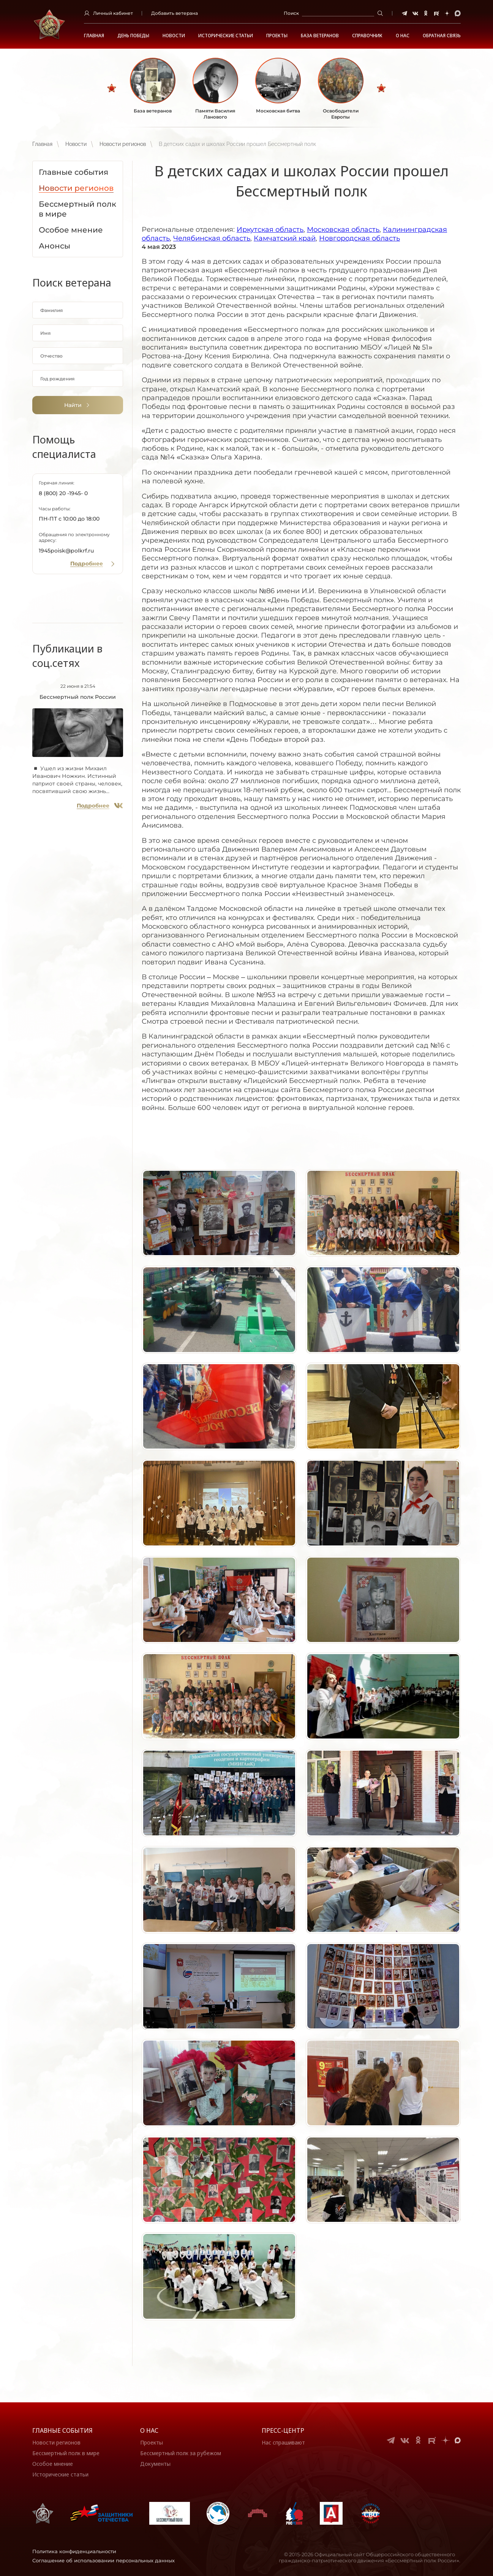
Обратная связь (442, 36)
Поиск (291, 13)
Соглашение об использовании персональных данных (103, 2560)
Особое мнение (52, 2463)
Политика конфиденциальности (74, 2551)
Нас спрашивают (283, 2442)
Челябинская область (211, 238)
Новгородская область (359, 238)
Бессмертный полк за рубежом (180, 2453)
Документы (155, 2463)
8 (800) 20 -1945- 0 (63, 493)
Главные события (62, 2430)
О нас (149, 2430)
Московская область (343, 229)
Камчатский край (285, 238)
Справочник (367, 36)
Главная (94, 36)
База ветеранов (320, 36)
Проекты (277, 36)
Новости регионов (123, 144)
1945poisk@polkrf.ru (66, 550)
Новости (174, 36)
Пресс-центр (283, 2430)
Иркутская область (270, 229)
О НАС (402, 36)
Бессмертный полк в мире (66, 2453)
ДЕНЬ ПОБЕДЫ (133, 36)
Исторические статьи (225, 36)
